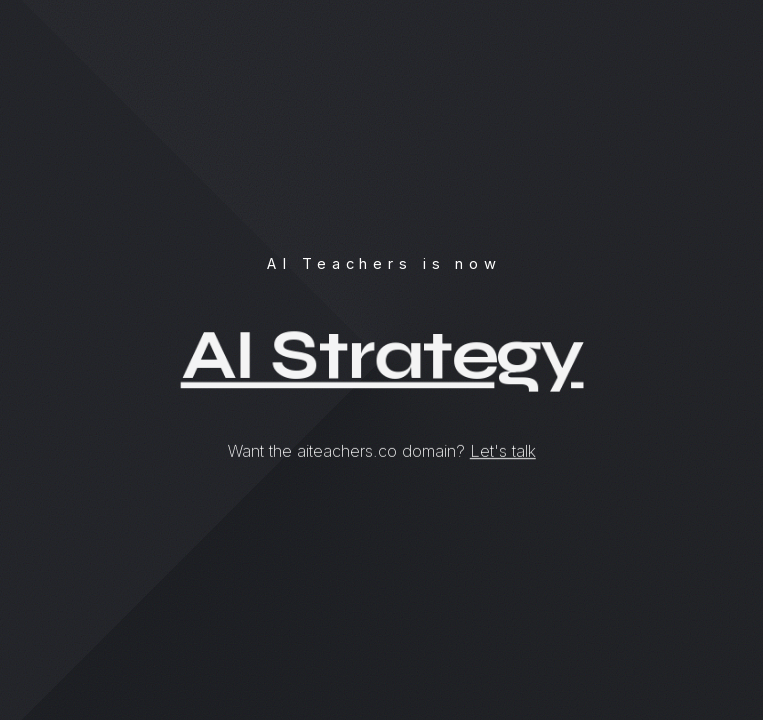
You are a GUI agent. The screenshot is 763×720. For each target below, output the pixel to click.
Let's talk (503, 451)
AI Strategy (382, 356)
